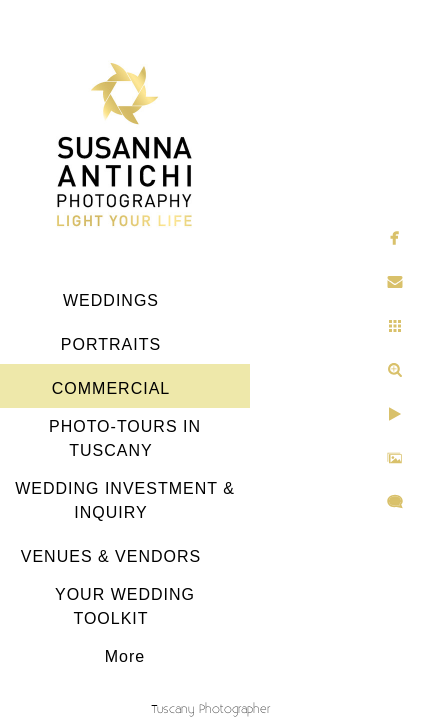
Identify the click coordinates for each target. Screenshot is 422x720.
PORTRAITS (111, 344)
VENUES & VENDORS (111, 556)
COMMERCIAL (111, 388)
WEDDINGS (111, 300)
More (125, 656)
